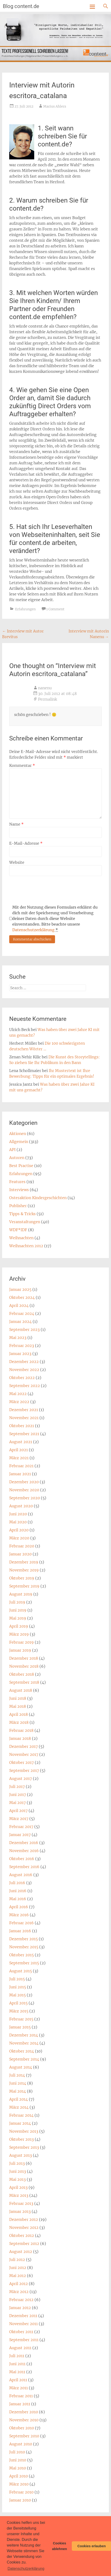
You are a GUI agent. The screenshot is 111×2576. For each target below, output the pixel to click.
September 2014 (24, 2059)
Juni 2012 (17, 2267)
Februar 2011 (21, 2395)
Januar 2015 (20, 2027)
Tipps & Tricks (22, 1213)
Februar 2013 (21, 2203)
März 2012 (19, 2291)
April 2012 (18, 2283)
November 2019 (24, 1570)
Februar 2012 (21, 2299)
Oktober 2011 (21, 2331)
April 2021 (18, 1449)
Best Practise (21, 1165)
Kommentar (22, 765)
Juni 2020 (18, 1514)
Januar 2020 (20, 1554)
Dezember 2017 (23, 1746)
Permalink (47, 699)
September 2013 (24, 2147)
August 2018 (20, 1690)
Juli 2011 (16, 2355)
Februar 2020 (21, 1546)
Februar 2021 (21, 1465)
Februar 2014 (21, 2115)
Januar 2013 (20, 2211)
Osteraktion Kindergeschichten (38, 1197)
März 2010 (19, 2484)
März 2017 (18, 1818)
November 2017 (23, 1754)
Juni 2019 (17, 1610)
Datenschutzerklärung (33, 929)
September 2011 (23, 2339)
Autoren (16, 1157)
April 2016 (18, 1906)
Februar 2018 (21, 1730)
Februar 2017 (21, 1826)
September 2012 (24, 2243)
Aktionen (17, 1133)
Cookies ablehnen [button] (59, 2546)
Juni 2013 (17, 2171)
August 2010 (20, 2444)
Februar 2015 (21, 2019)
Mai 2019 (17, 1618)
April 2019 (18, 1626)
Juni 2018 (17, 1698)
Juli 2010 (17, 2452)
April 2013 (18, 2187)
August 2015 (20, 1971)
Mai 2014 (17, 2091)
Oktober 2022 (22, 1377)
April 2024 (19, 1305)
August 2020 (21, 1506)
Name (16, 824)
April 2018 (18, 1714)
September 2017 (24, 1770)
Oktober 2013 (21, 2139)
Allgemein (18, 1141)
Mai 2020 (18, 1522)
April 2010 (18, 2476)
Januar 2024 (20, 1321)
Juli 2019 (17, 1602)
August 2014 (20, 2067)
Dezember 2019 (23, 1562)
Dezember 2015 (23, 1938)
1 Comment (55, 609)
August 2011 (20, 2347)
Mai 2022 (18, 1393)
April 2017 (18, 1810)
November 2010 (23, 2420)
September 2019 (24, 1586)
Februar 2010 (21, 2492)
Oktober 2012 (21, 2235)
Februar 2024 (21, 1313)
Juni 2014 (17, 2083)
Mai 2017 (17, 1802)
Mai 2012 (17, 2275)
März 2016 (19, 1914)
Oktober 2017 (21, 1762)
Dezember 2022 (24, 1361)
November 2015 (23, 1946)
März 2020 (19, 1538)
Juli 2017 (17, 1786)
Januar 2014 (20, 2123)
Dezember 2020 (24, 1481)
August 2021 (20, 1441)
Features (17, 1181)
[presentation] (45, 890)
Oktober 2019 (21, 1578)
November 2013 (23, 2131)
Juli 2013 (17, 2163)
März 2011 (18, 2387)
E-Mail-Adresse (26, 843)
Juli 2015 (17, 1979)
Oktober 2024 (22, 1297)
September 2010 (24, 2436)
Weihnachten (21, 1237)
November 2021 (23, 1417)
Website (16, 862)
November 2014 (23, 2043)
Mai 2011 (17, 2371)
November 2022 (24, 1369)
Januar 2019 (20, 1650)
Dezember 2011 (23, 2315)
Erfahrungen (25, 609)
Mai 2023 (17, 1337)
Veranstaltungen (24, 1221)
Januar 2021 (20, 1473)
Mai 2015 (17, 1995)
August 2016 (20, 1874)
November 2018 (23, 1666)
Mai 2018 (17, 1706)
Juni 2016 (17, 1890)
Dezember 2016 (23, 1842)
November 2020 (24, 1489)
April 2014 (18, 2099)
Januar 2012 (20, 2307)
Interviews (19, 1189)
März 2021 (19, 1457)
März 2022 (19, 1401)
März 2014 (19, 2107)
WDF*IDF (18, 1229)
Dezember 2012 (23, 2219)
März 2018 (19, 1722)
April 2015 (18, 2003)
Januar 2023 (20, 1353)
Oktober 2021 (21, 1425)
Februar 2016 (21, 1922)
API (12, 1149)
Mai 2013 (17, 2179)
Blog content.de (21, 6)
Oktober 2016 (21, 1858)
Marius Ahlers (54, 106)
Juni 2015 (17, 1987)
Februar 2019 (21, 1642)
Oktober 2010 (21, 2428)
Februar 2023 (21, 1345)
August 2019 (20, 1594)
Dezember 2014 (23, 2035)
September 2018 (24, 1682)
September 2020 (24, 1498)
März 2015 (18, 2011)
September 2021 (24, 1433)
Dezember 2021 (23, 1409)
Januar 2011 (19, 2403)
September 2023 (24, 1329)
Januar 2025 (20, 1289)
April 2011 (18, 2379)
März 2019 (19, 1634)
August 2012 (20, 2251)
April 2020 (19, 1530)
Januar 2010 (20, 2500)
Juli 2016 (17, 1882)
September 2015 (24, 1963)
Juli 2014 (17, 2075)
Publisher (18, 1205)
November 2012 (23, 2227)
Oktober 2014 (21, 2051)
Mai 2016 (17, 1898)
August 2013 (20, 2155)
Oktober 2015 (21, 1955)
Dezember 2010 (23, 2412)
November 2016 (24, 1850)
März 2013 (18, 2195)
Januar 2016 (20, 1930)
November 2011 (23, 2323)
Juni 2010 (17, 2460)
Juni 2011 (17, 2363)
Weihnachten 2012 (26, 1245)
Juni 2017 (17, 1794)
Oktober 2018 (21, 1674)
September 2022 (24, 1385)
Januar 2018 (20, 1738)
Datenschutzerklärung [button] (26, 2569)
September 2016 (24, 1866)
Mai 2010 (17, 2468)
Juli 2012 (17, 2259)
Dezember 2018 (23, 1658)
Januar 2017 (20, 1834)
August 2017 (20, 1778)
